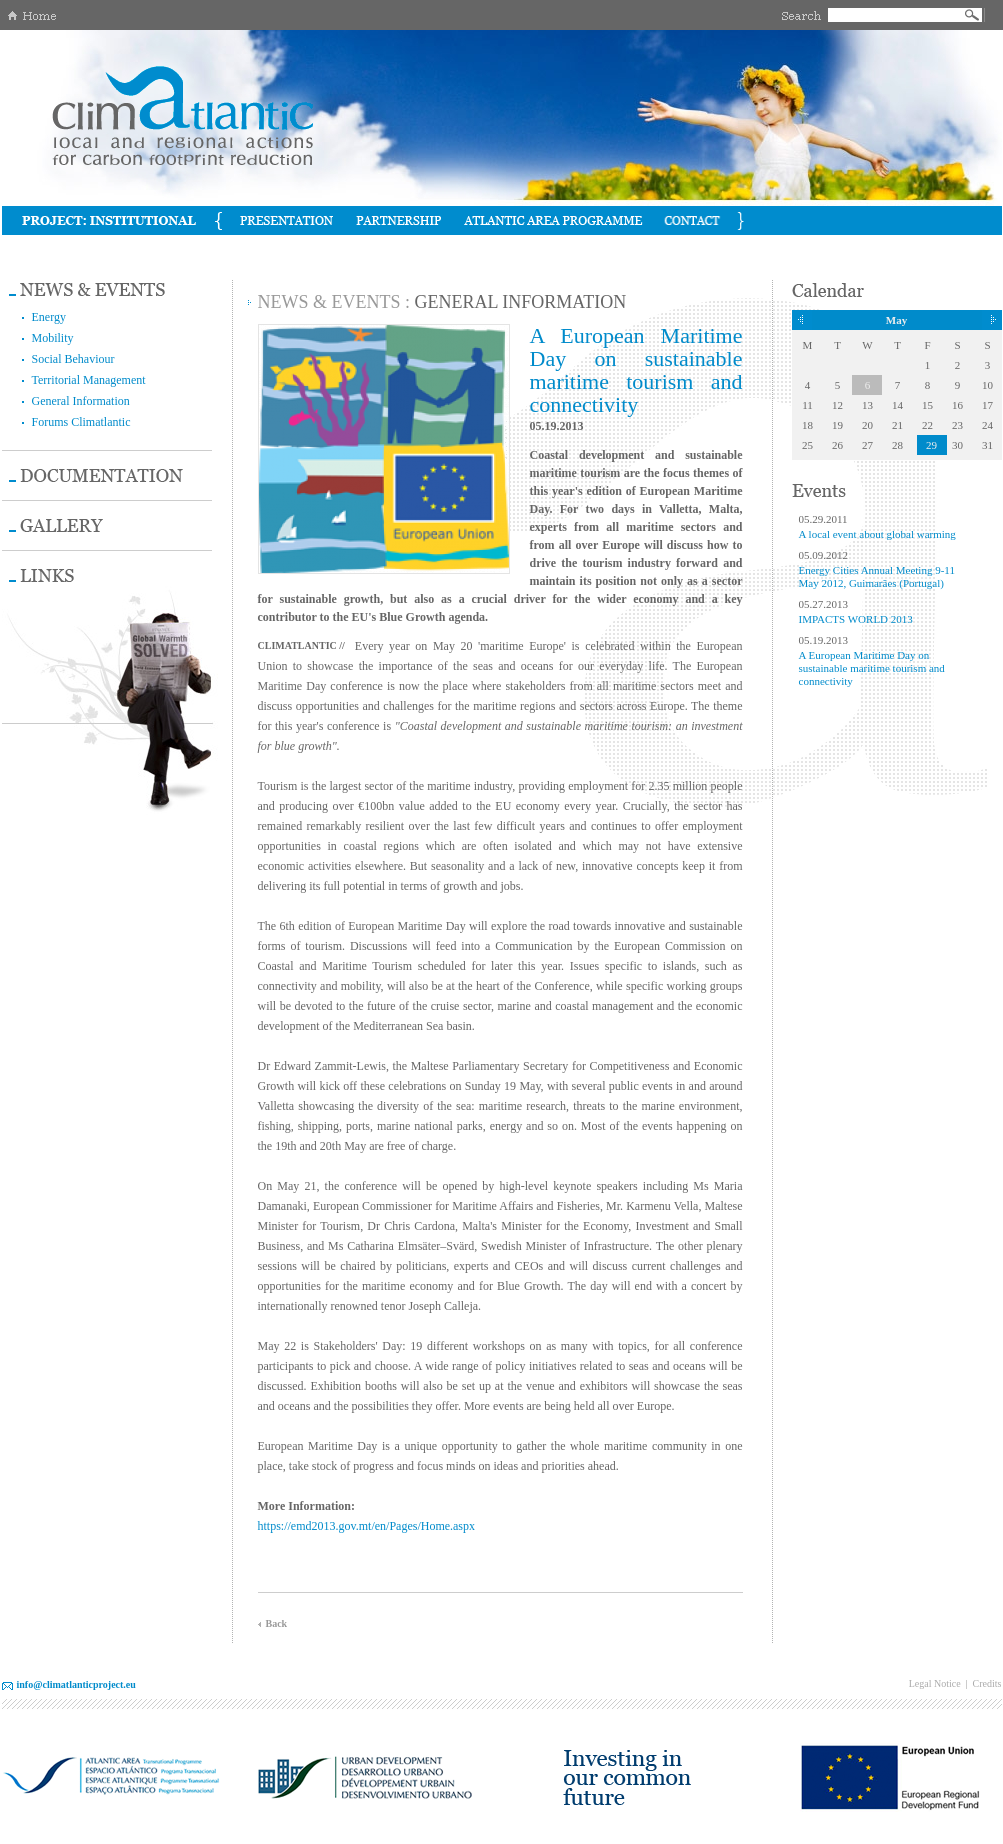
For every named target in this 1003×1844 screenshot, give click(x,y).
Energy (49, 317)
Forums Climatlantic (81, 422)
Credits (987, 1683)
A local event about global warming (877, 534)
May (896, 320)
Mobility (53, 338)
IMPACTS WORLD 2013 (856, 619)
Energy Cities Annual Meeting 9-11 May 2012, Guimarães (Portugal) (877, 576)
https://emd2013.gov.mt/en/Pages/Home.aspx (367, 1526)
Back (277, 1623)
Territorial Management (89, 380)
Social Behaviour (73, 359)
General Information (81, 401)
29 (931, 445)
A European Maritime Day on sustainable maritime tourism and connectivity (872, 668)
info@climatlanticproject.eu (76, 1684)
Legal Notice (935, 1683)
